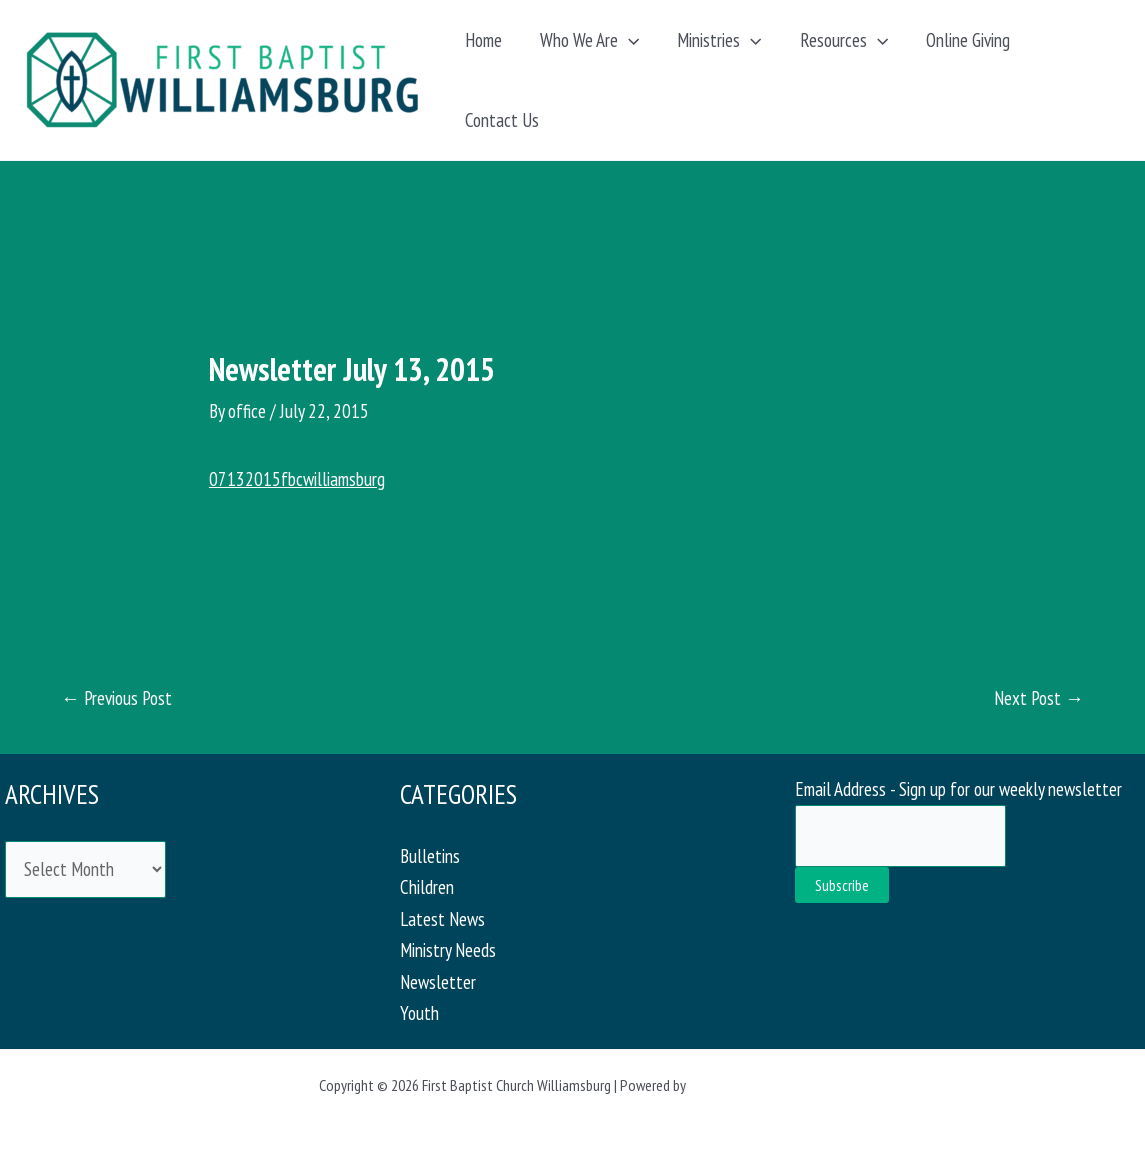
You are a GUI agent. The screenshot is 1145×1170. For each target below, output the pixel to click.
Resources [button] (844, 40)
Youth (419, 1013)
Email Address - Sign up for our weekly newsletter (958, 789)
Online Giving (968, 40)
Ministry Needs (448, 950)
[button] (628, 40)
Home (483, 40)
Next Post (1039, 698)
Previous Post (116, 698)
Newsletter (438, 982)
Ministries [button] (719, 40)
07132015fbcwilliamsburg (297, 479)
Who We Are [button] (589, 40)
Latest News (442, 919)
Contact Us (502, 120)
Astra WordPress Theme (758, 1085)
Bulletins (430, 856)
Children (427, 887)
